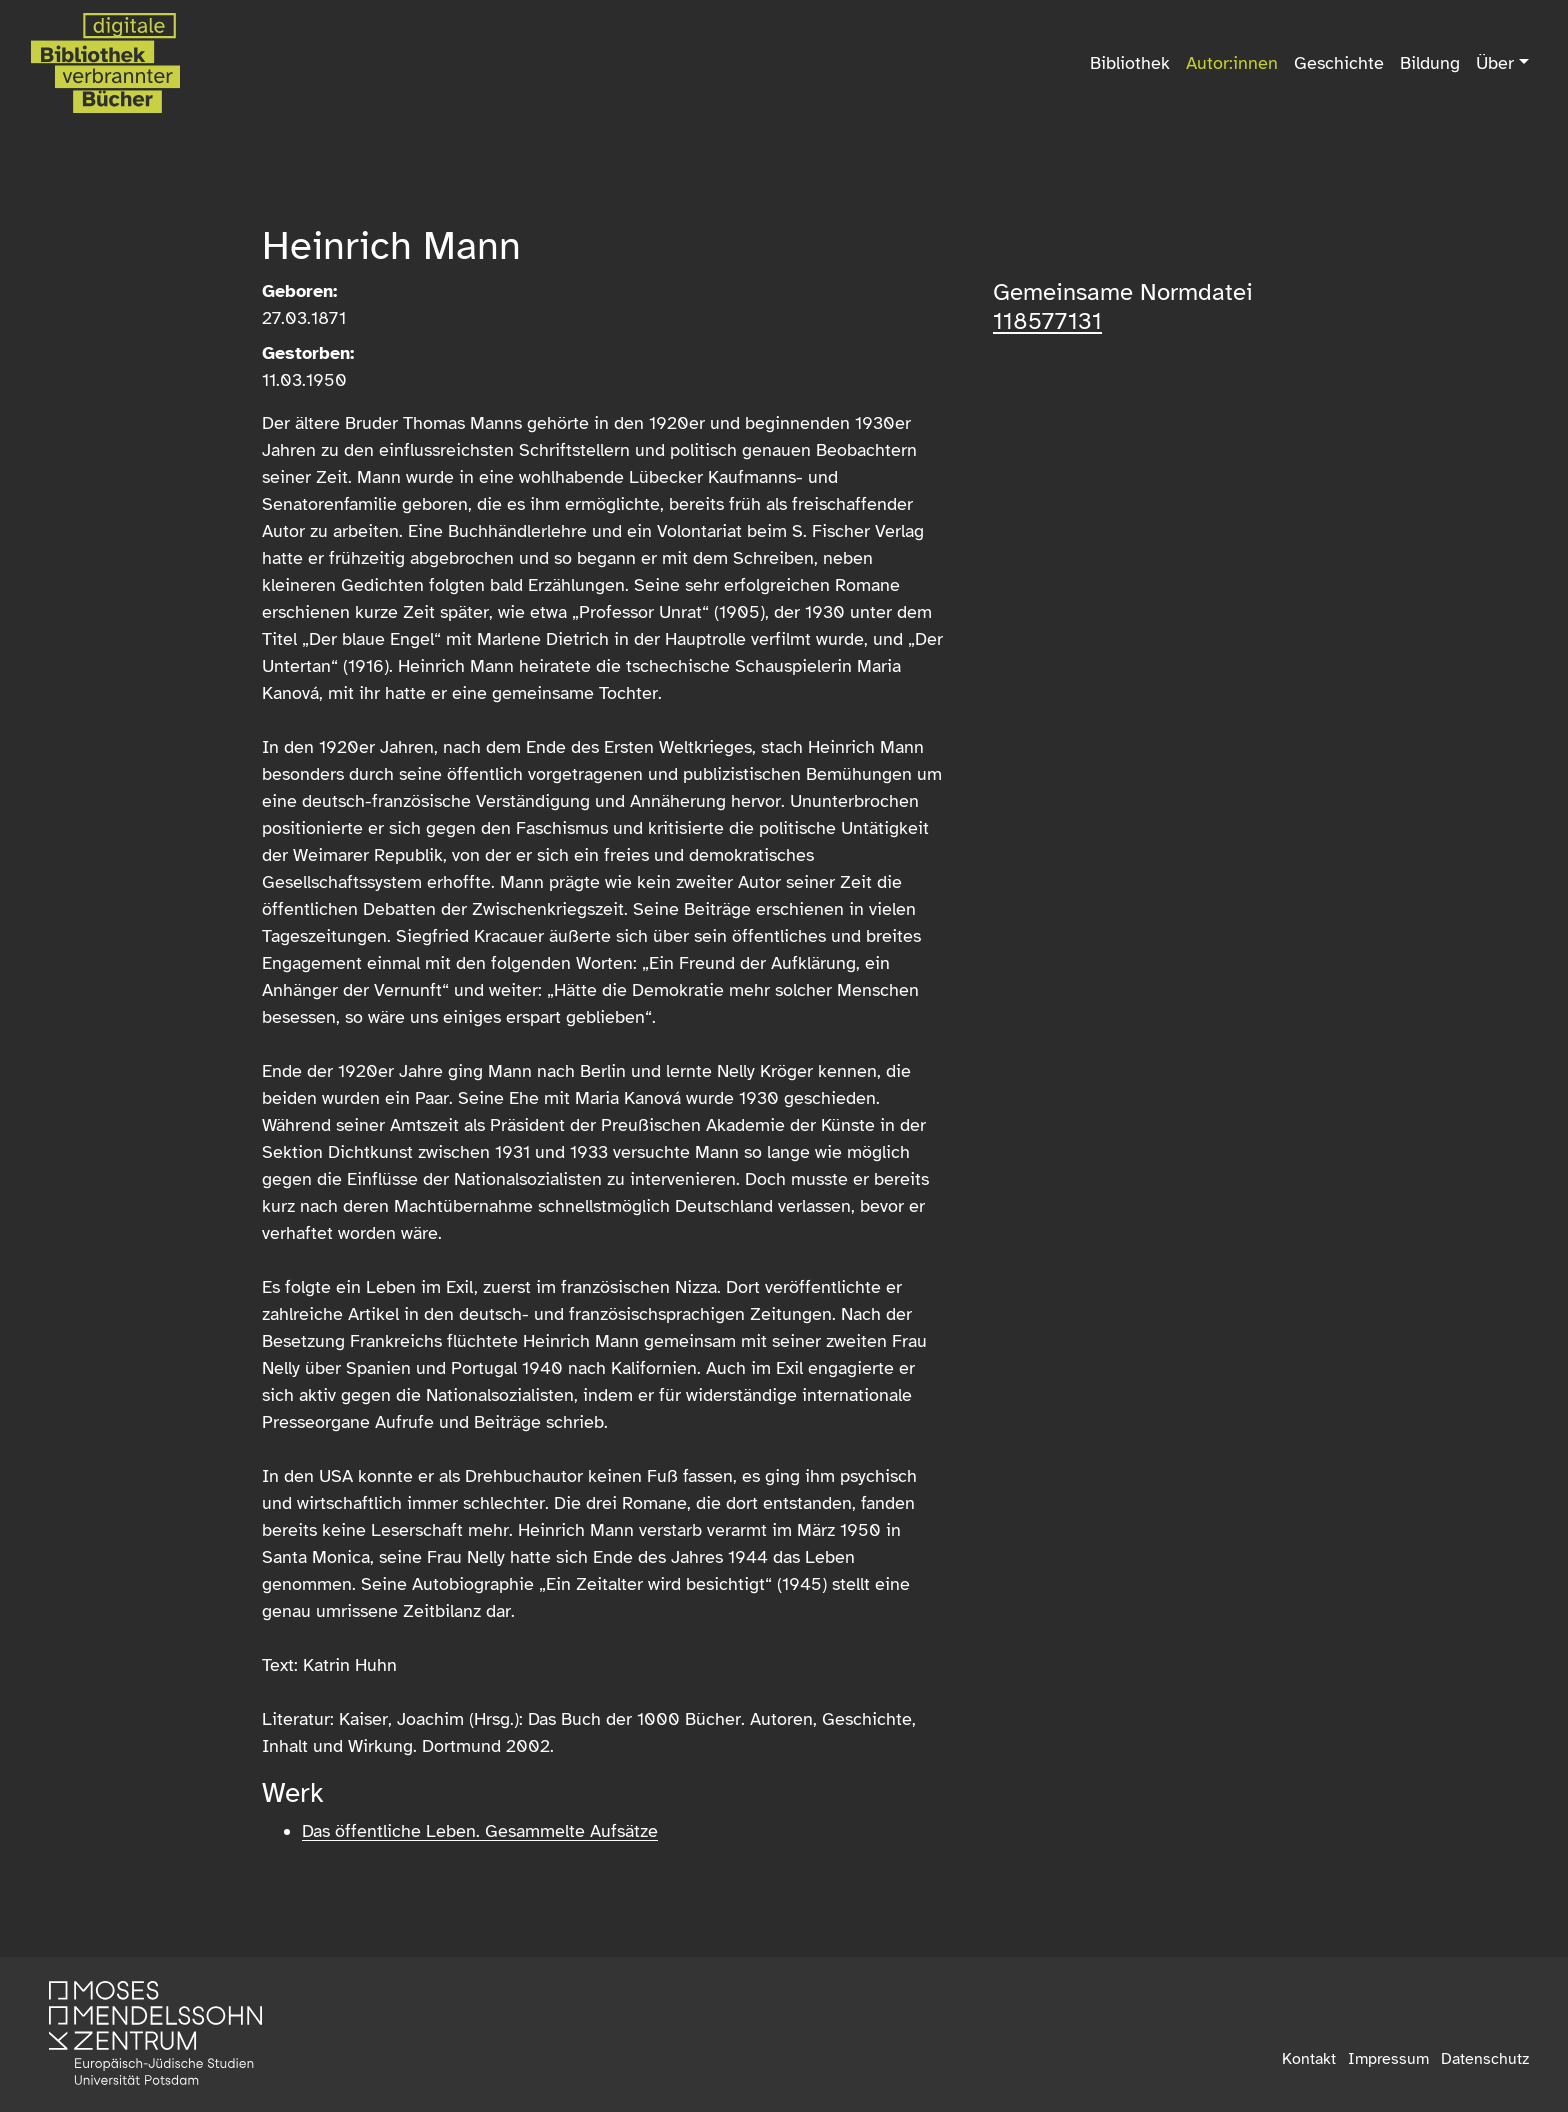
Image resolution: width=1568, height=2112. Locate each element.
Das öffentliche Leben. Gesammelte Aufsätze (480, 1831)
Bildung (1430, 63)
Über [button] (1495, 63)
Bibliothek (1130, 63)
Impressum (1388, 2059)
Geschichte (1339, 63)
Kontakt (1309, 2059)
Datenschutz (1485, 2059)
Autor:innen (1232, 63)
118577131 (1047, 321)
